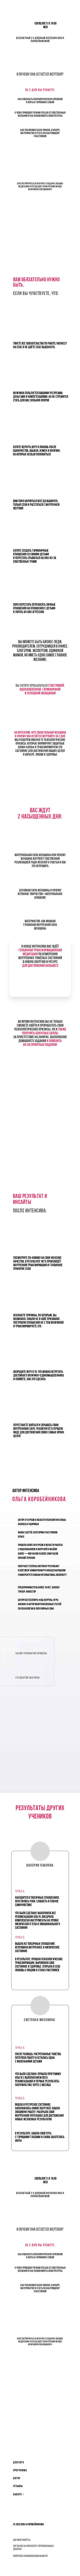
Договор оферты (21, 2540)
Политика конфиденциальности (30, 2556)
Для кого (18, 2462)
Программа (20, 2470)
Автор (16, 2478)
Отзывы (18, 2486)
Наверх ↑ (18, 2494)
